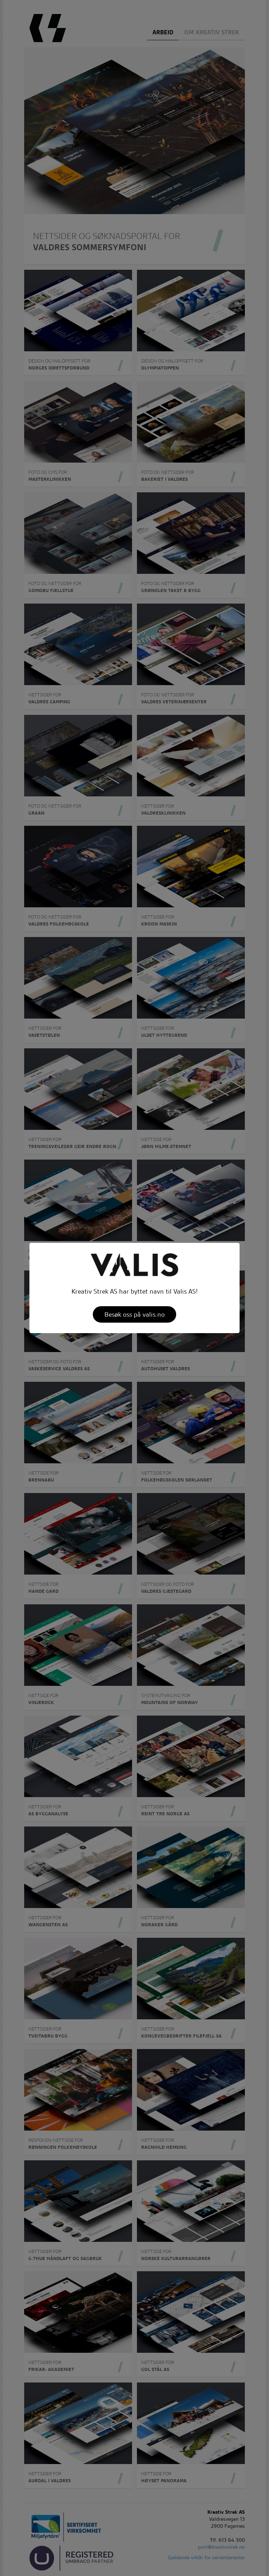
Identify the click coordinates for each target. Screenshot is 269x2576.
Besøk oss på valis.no (134, 1314)
